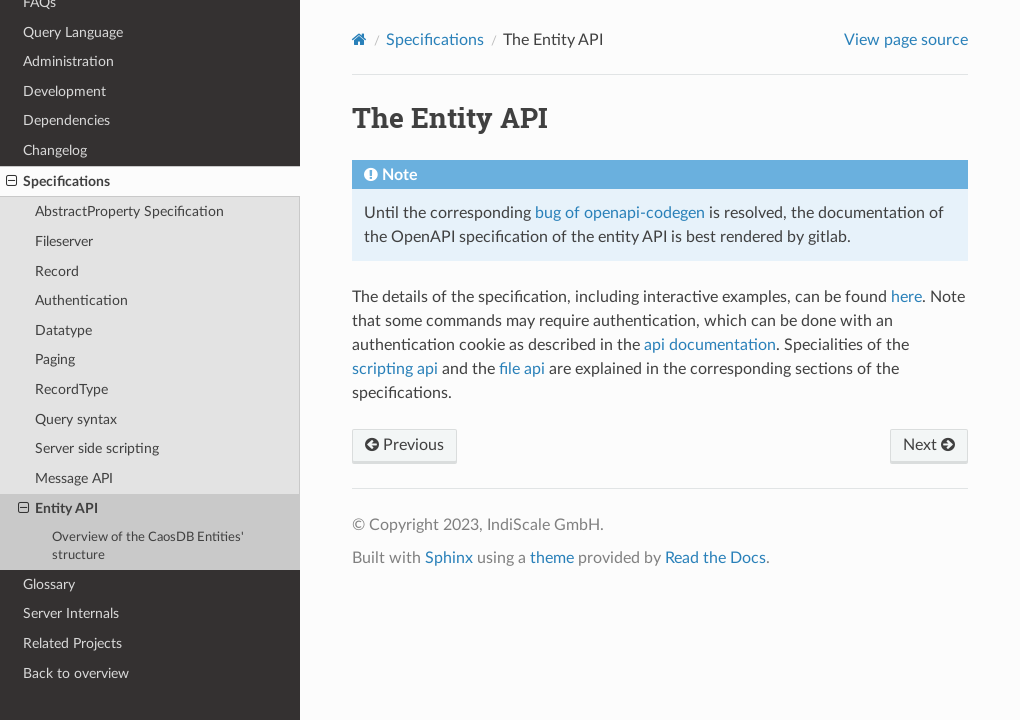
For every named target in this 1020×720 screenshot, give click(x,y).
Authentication (81, 300)
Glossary (49, 584)
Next (929, 445)
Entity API (58, 509)
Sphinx (449, 558)
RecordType (71, 389)
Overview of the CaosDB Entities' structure (148, 546)
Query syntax (76, 419)
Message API (74, 478)
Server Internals (71, 613)
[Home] (359, 39)
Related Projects (72, 643)
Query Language (73, 32)
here (906, 297)
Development (64, 91)
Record (57, 271)
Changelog (55, 150)
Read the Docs (715, 558)
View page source (906, 40)
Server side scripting (97, 448)
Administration (68, 61)
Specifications (58, 182)
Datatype (63, 330)
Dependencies (66, 120)
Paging (55, 359)
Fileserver (64, 241)
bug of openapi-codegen (620, 213)
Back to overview (76, 673)
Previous (404, 445)
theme (552, 558)
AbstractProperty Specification (129, 211)
